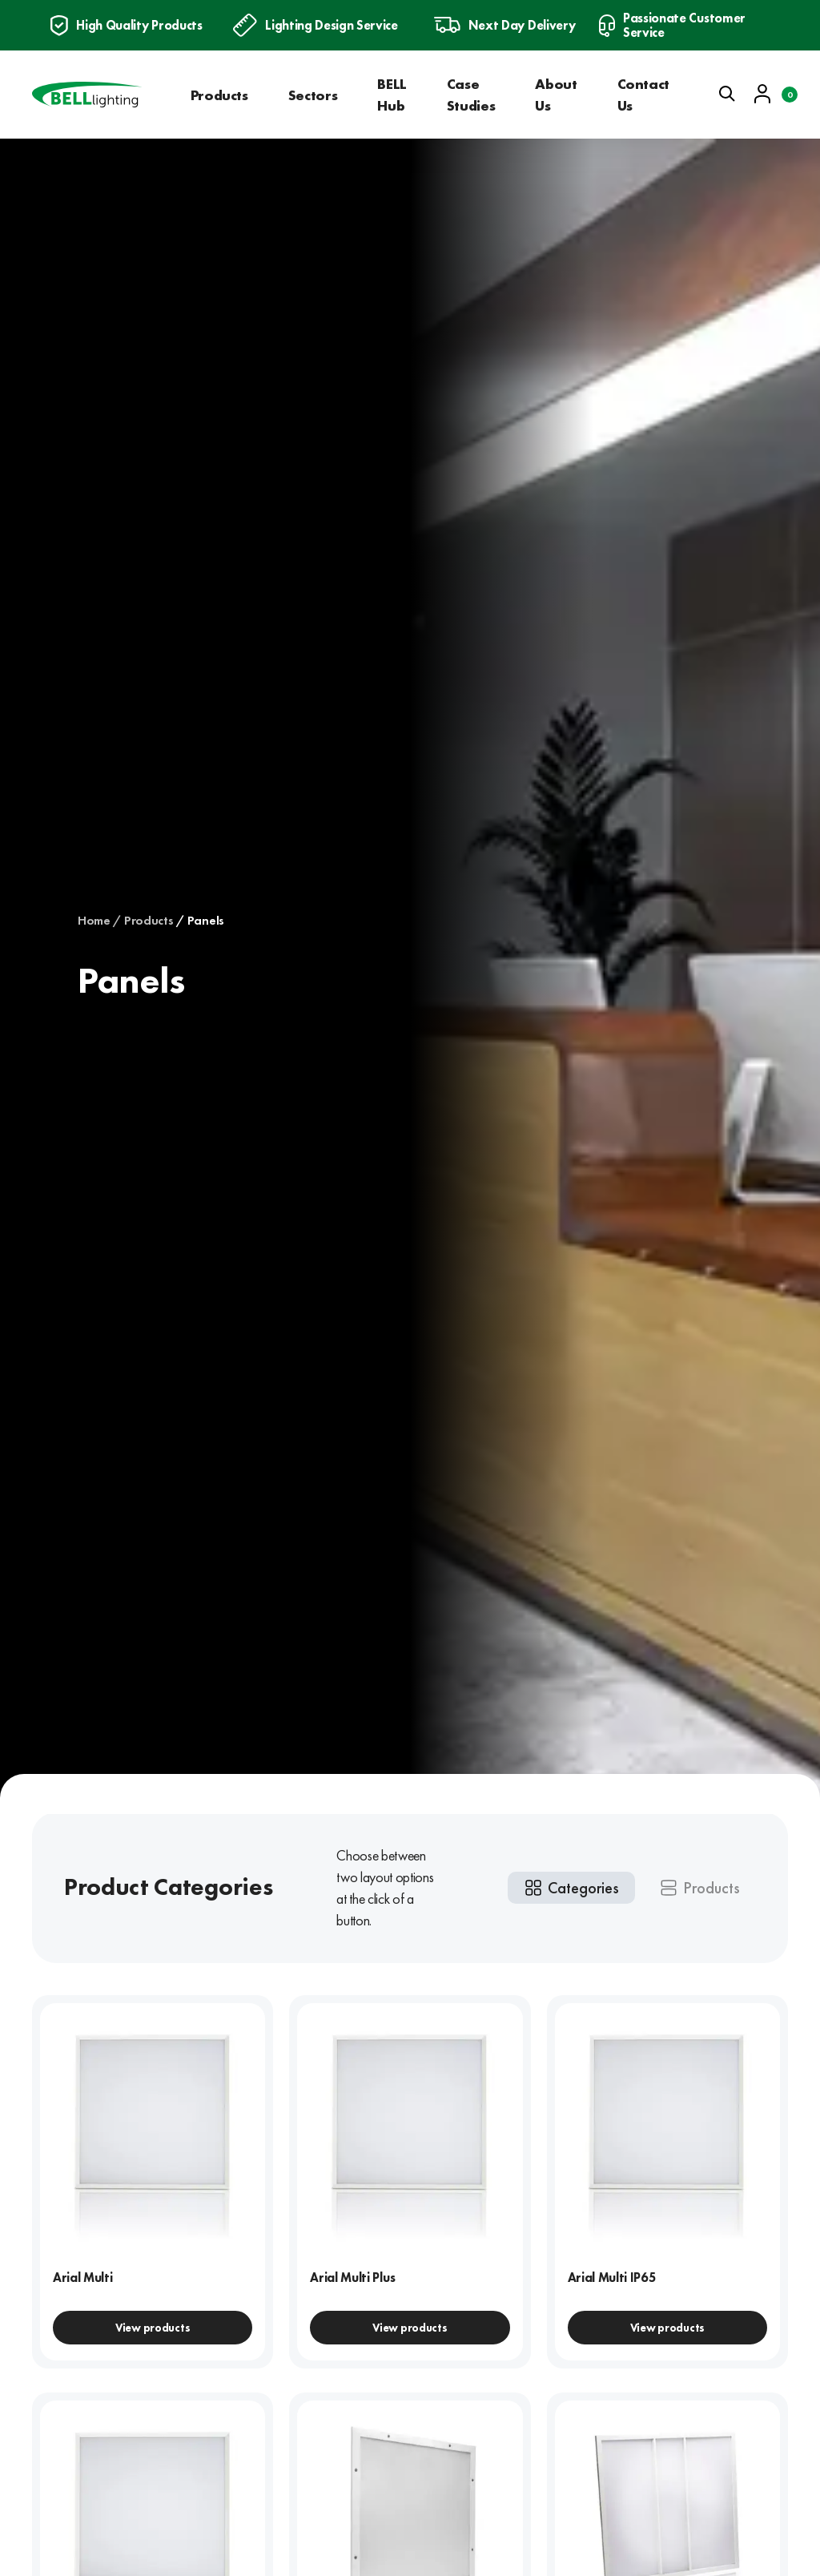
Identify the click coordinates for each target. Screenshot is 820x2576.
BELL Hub (392, 95)
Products (219, 95)
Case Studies (471, 95)
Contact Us (643, 95)
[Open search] (727, 93)
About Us (556, 95)
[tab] (571, 1888)
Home (94, 921)
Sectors (312, 95)
